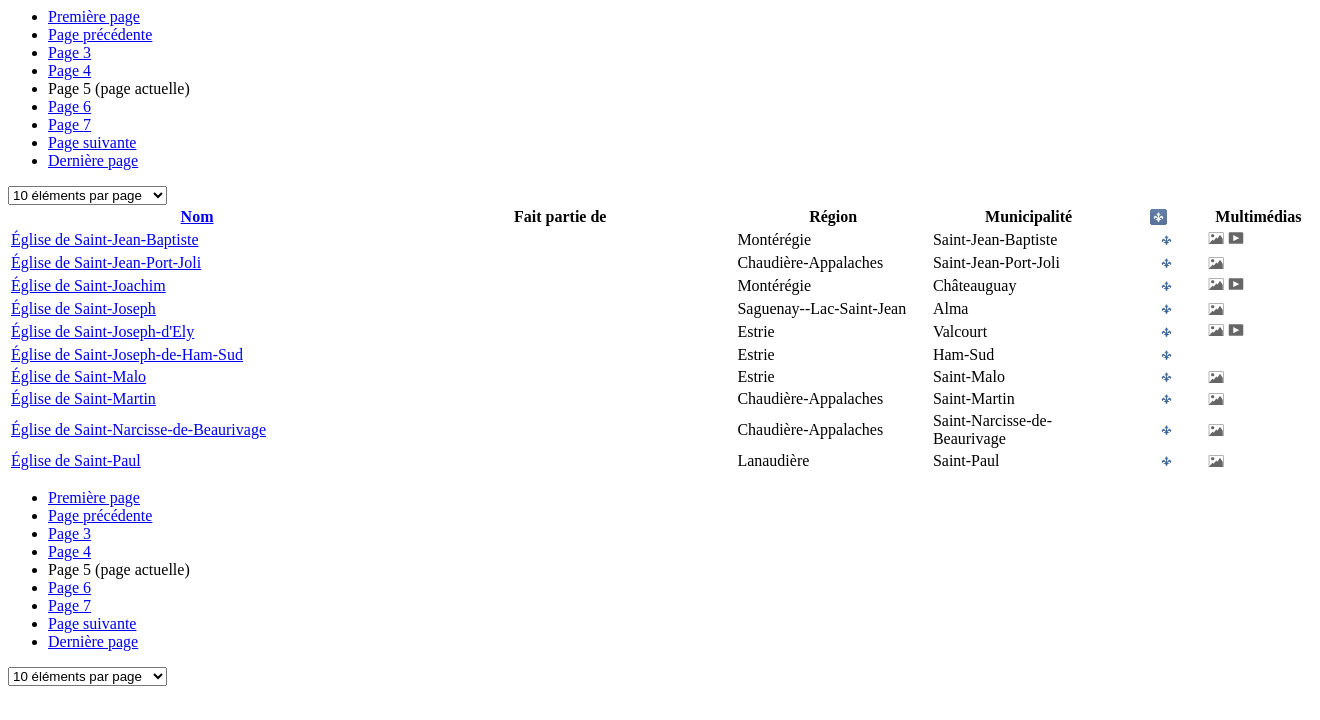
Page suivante (92, 142)
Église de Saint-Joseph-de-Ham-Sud (127, 354)
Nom (197, 216)
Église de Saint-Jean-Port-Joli (106, 262)
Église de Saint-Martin (83, 398)
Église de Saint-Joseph (83, 308)
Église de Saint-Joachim (88, 285)
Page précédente (100, 34)
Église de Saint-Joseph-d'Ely (102, 331)
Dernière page (93, 160)
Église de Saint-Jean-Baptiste (105, 239)
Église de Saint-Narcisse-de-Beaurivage (138, 429)
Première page (94, 16)
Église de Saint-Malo (78, 376)
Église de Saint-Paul (76, 460)
